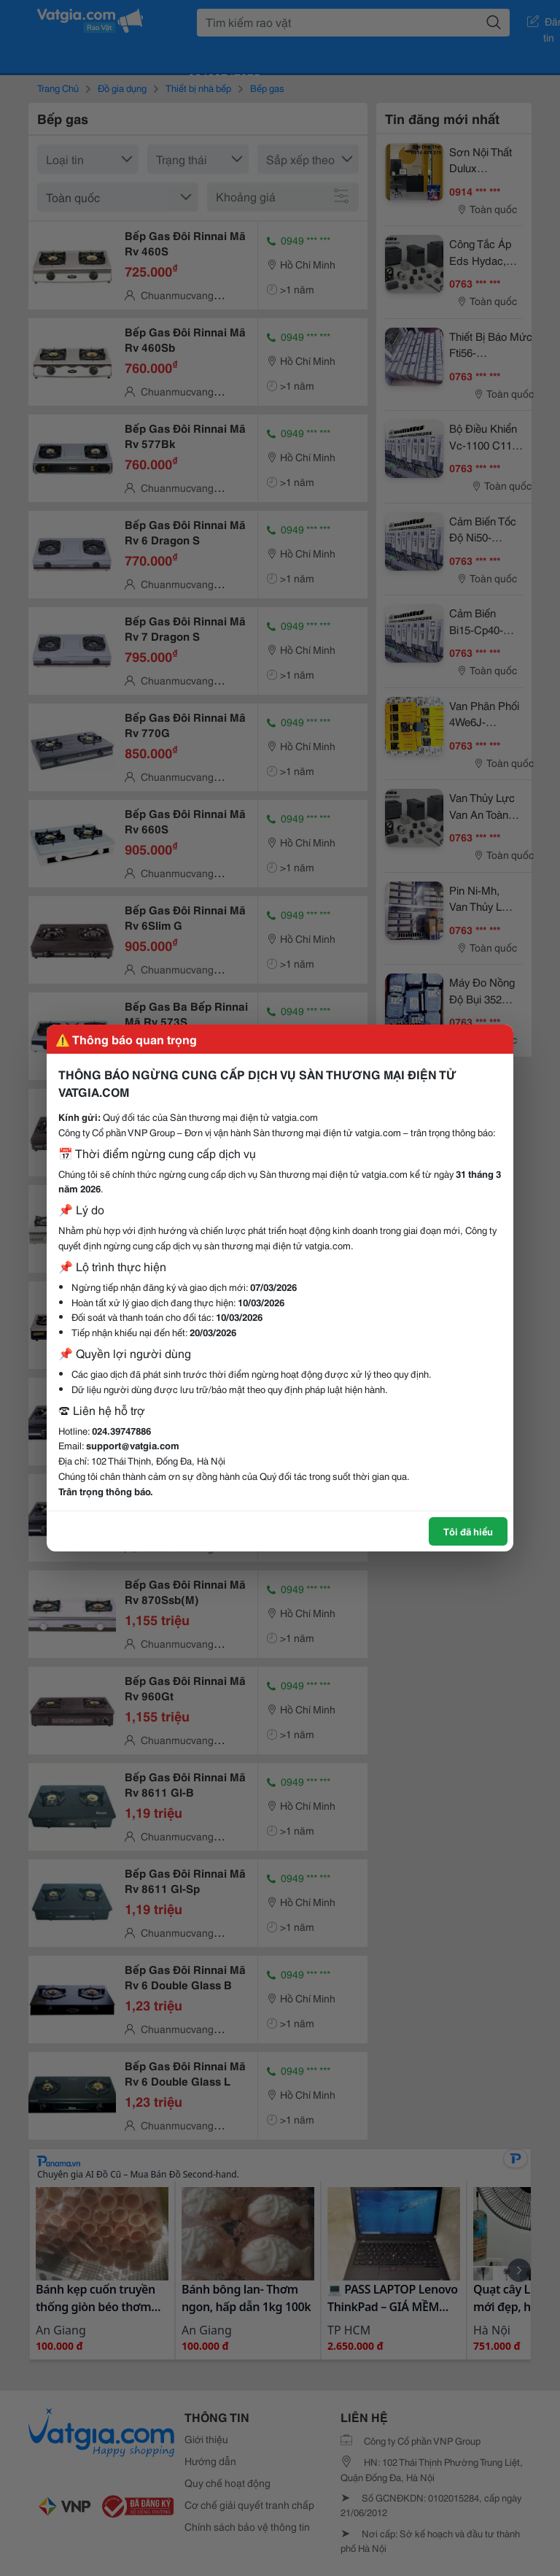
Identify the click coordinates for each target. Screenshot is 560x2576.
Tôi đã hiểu (468, 1531)
